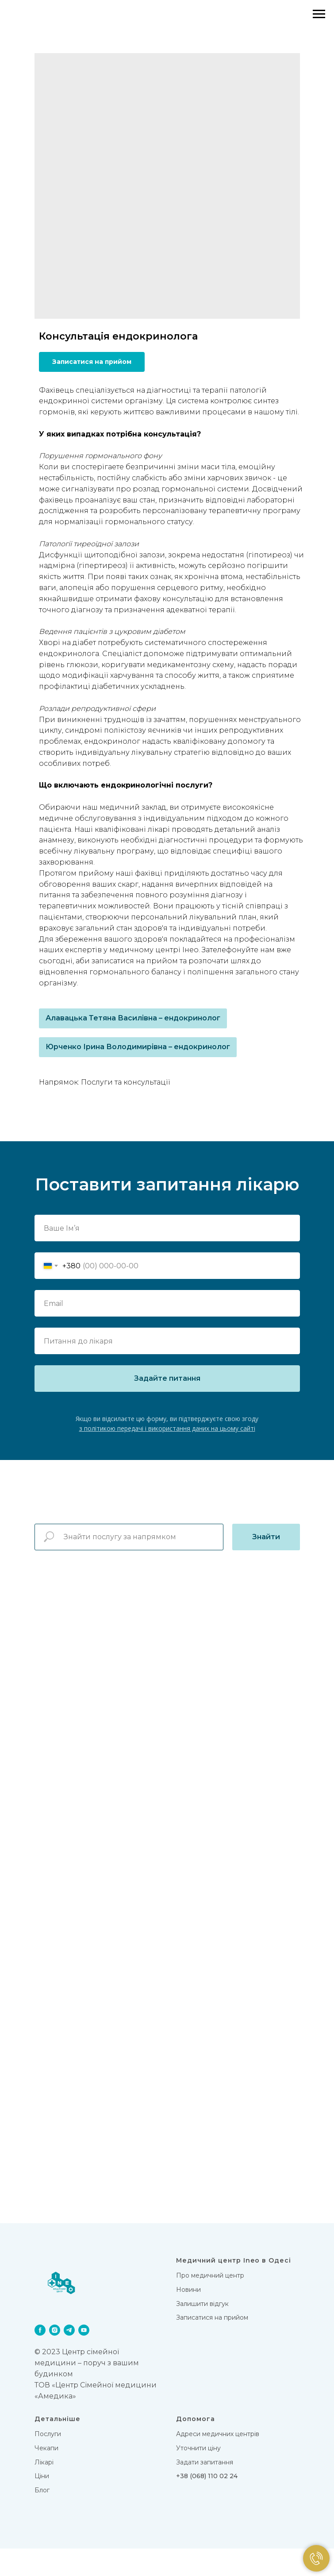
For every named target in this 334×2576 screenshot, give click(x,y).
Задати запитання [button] (204, 2490)
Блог (42, 2518)
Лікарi (44, 2490)
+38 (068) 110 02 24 (207, 2504)
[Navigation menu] (319, 14)
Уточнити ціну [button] (198, 2475)
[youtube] (83, 2358)
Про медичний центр (210, 2303)
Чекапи (46, 2475)
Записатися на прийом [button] (212, 2345)
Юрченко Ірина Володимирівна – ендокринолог (138, 1047)
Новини (188, 2317)
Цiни (42, 2504)
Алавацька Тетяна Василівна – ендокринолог (133, 1018)
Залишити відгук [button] (202, 2331)
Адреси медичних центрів (217, 2462)
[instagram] (54, 2358)
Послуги (48, 2462)
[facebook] (40, 2358)
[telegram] (69, 2358)
